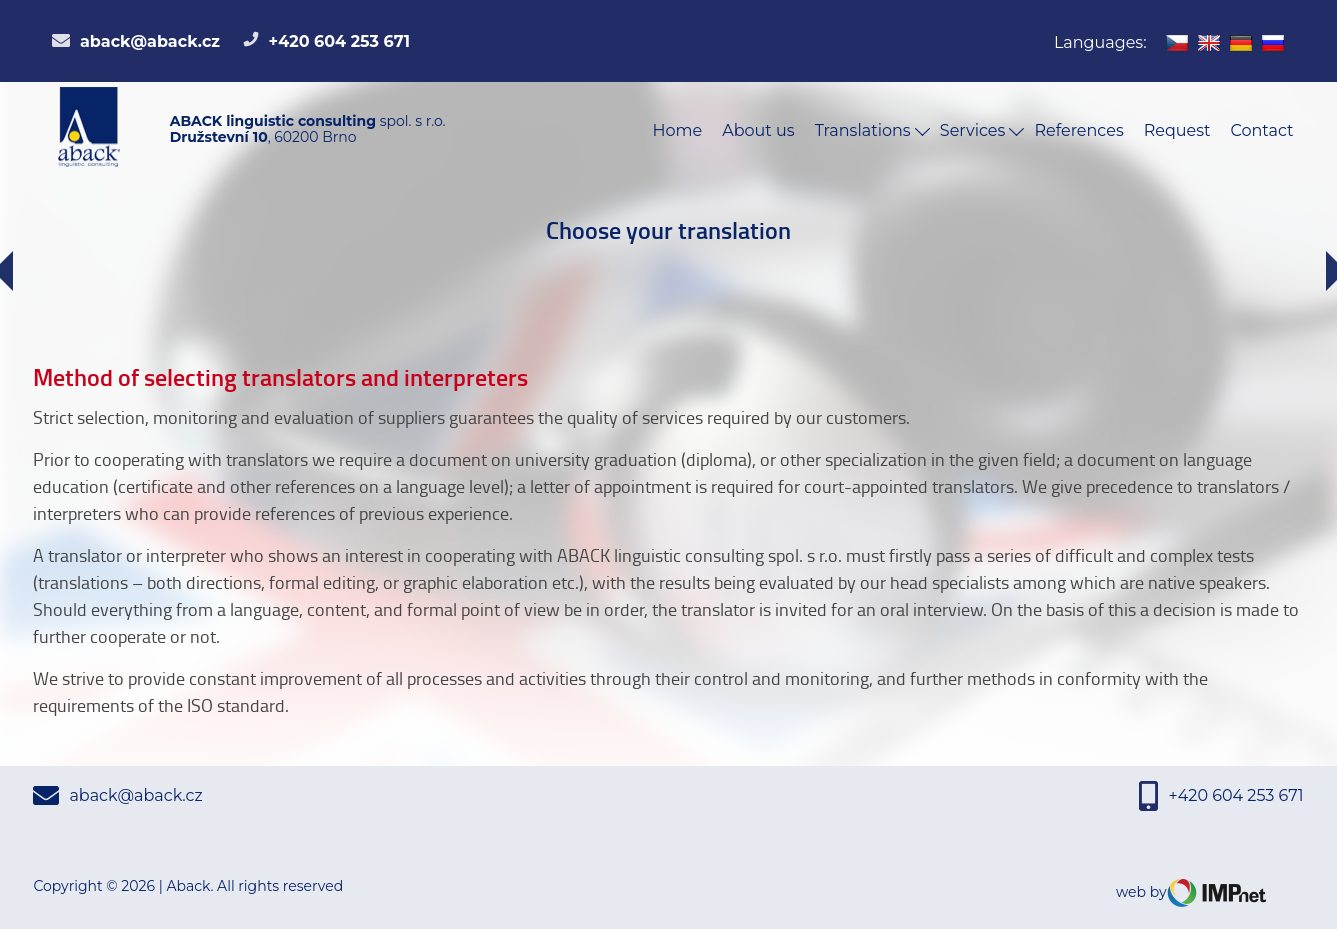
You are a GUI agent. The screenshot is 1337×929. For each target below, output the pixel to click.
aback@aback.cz (136, 41)
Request (1177, 130)
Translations (872, 130)
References (1078, 130)
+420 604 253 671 (326, 41)
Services (982, 130)
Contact (1262, 130)
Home (678, 130)
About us (758, 130)
